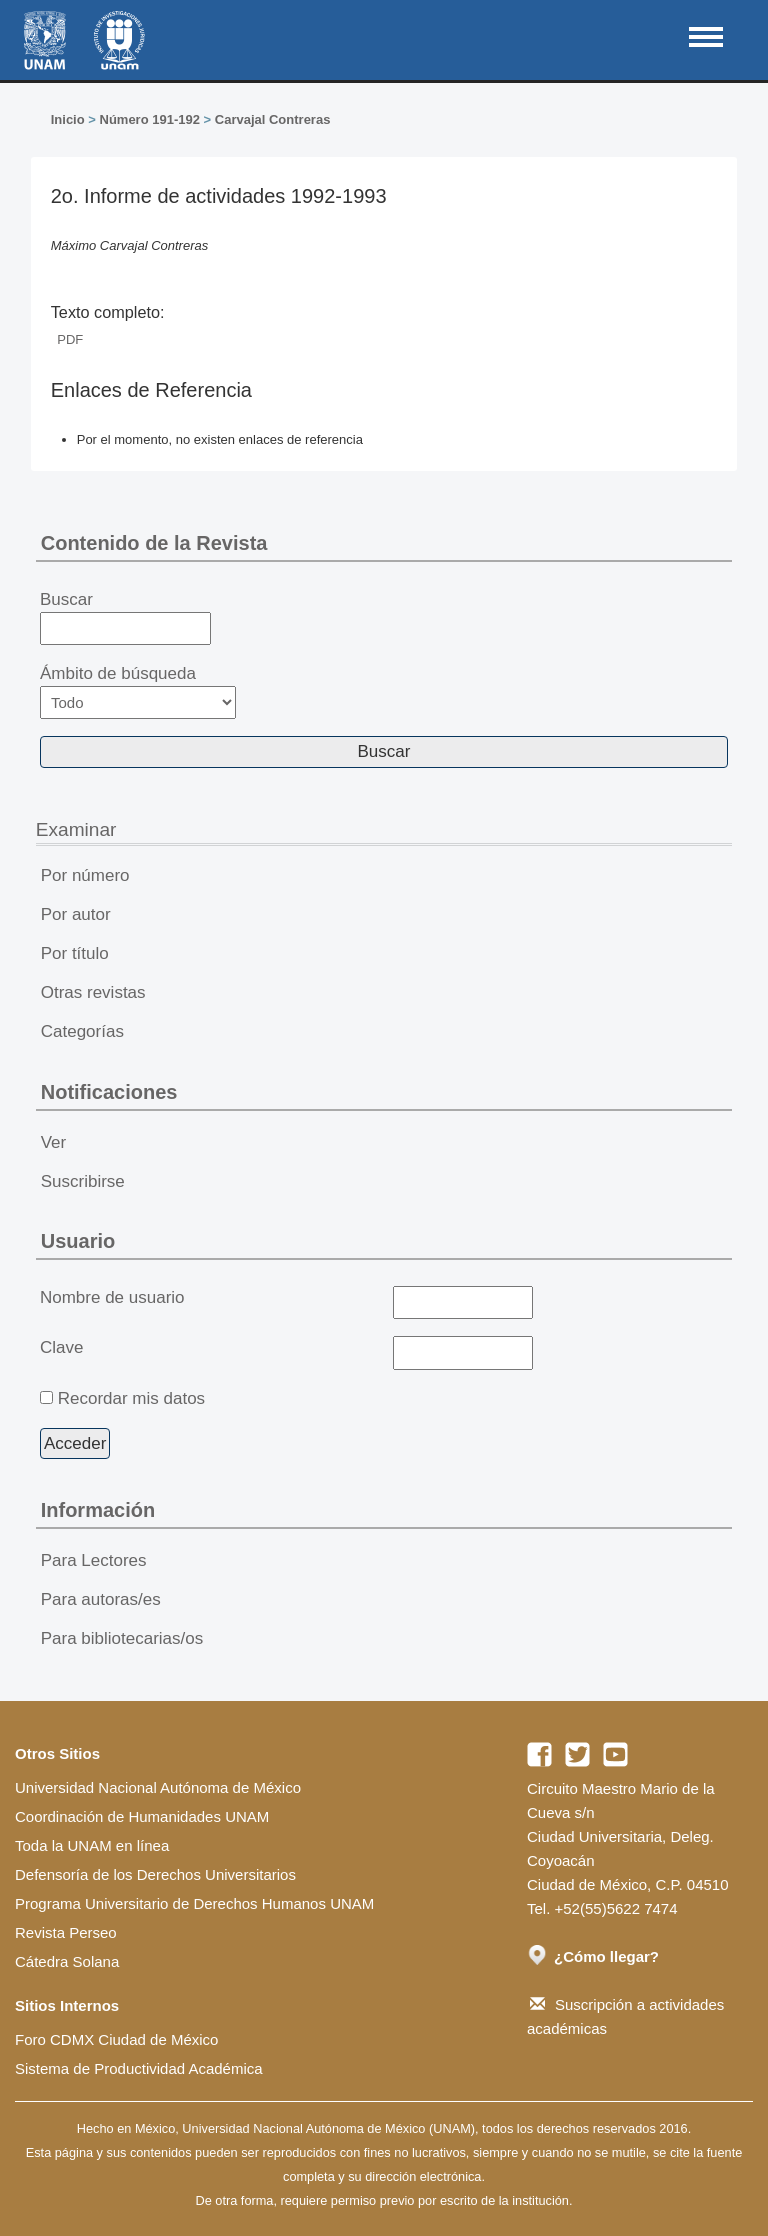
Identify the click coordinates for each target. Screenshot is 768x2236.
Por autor (76, 914)
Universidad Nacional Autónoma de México (158, 1787)
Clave (61, 1347)
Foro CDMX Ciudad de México (116, 2039)
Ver (54, 1142)
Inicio (68, 119)
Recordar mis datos (131, 1398)
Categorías (82, 1031)
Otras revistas (93, 992)
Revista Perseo (66, 1932)
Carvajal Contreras (273, 119)
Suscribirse (83, 1181)
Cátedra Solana (67, 1961)
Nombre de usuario (112, 1297)
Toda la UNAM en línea (92, 1845)
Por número (85, 875)
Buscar (125, 618)
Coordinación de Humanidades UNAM (142, 1816)
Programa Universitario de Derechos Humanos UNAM (194, 1903)
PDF (70, 339)
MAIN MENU (706, 37)
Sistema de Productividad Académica (139, 2068)
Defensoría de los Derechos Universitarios (155, 1874)
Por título (75, 953)
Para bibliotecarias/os (122, 1638)
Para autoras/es (101, 1599)
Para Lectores (94, 1560)
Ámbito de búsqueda (138, 691)
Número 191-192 (150, 119)
